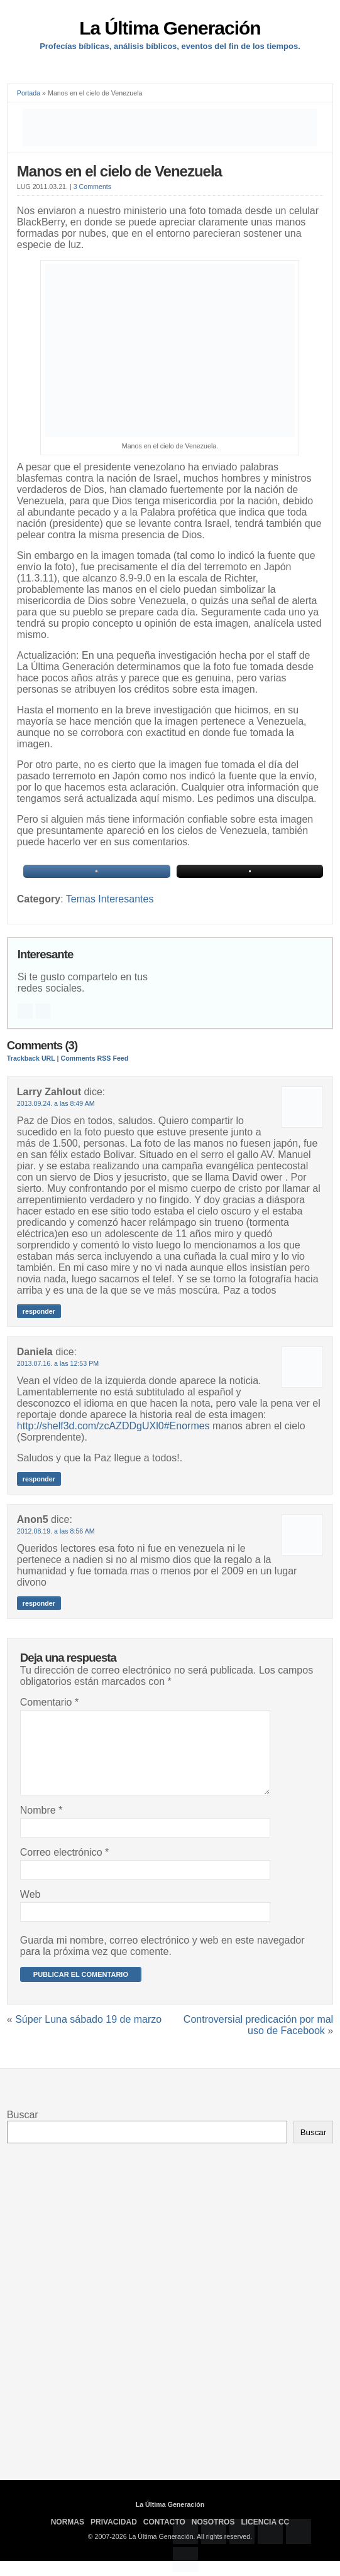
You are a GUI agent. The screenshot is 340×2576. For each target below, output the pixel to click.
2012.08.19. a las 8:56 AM (56, 1531)
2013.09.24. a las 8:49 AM (56, 1103)
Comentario (49, 1702)
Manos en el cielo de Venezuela (119, 171)
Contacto (164, 2537)
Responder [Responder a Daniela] (39, 1479)
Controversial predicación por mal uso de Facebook (258, 2040)
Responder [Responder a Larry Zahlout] (39, 1311)
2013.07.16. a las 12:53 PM (58, 1363)
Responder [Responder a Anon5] (39, 1603)
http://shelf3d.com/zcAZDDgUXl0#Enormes (113, 1426)
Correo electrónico (64, 1867)
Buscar (22, 2129)
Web (30, 1909)
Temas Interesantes (110, 899)
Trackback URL (31, 1058)
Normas (67, 2537)
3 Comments (92, 186)
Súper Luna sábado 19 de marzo (88, 2034)
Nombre (41, 1825)
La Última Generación (169, 28)
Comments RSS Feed (95, 1058)
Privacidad (113, 2537)
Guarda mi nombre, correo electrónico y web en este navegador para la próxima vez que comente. (162, 1961)
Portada (28, 93)
